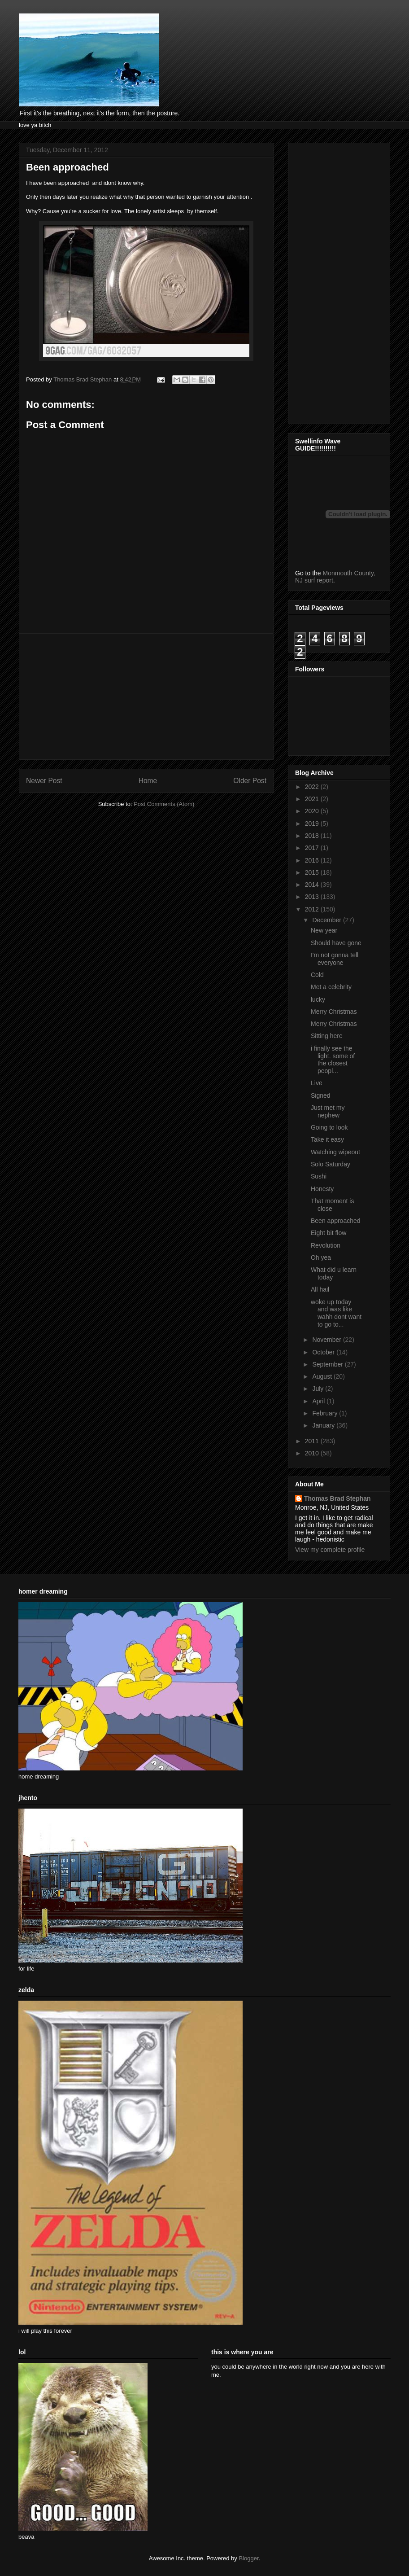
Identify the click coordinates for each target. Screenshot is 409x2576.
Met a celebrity (331, 986)
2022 (313, 786)
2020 (313, 811)
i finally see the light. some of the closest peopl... (333, 1059)
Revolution (325, 1245)
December (327, 920)
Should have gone (336, 942)
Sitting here (327, 1035)
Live (316, 1082)
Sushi (318, 1176)
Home (148, 780)
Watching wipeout (335, 1152)
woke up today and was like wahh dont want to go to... (336, 1313)
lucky (318, 999)
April (319, 1401)
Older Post (249, 780)
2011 (313, 1441)
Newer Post (44, 780)
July (318, 1388)
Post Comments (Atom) (164, 804)
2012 (313, 909)
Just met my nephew (327, 1111)
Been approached (336, 1220)
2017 (313, 847)
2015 (313, 872)
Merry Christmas (334, 1011)
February (325, 1413)
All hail (320, 1289)
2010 (313, 1453)
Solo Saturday (330, 1164)
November (327, 1339)
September (328, 1364)
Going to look (329, 1127)
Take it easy (327, 1139)
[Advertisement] (146, 696)
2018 (313, 835)
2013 (313, 896)
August (322, 1376)
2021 (313, 798)
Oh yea (321, 1257)
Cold (317, 974)
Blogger (248, 2558)
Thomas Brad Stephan (337, 1498)
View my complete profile (330, 1549)
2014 (313, 884)
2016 (313, 860)
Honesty (322, 1188)
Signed (321, 1095)
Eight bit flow (328, 1232)
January (324, 1425)
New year (324, 930)
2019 (313, 823)
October (324, 1352)
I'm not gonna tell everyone (334, 958)
